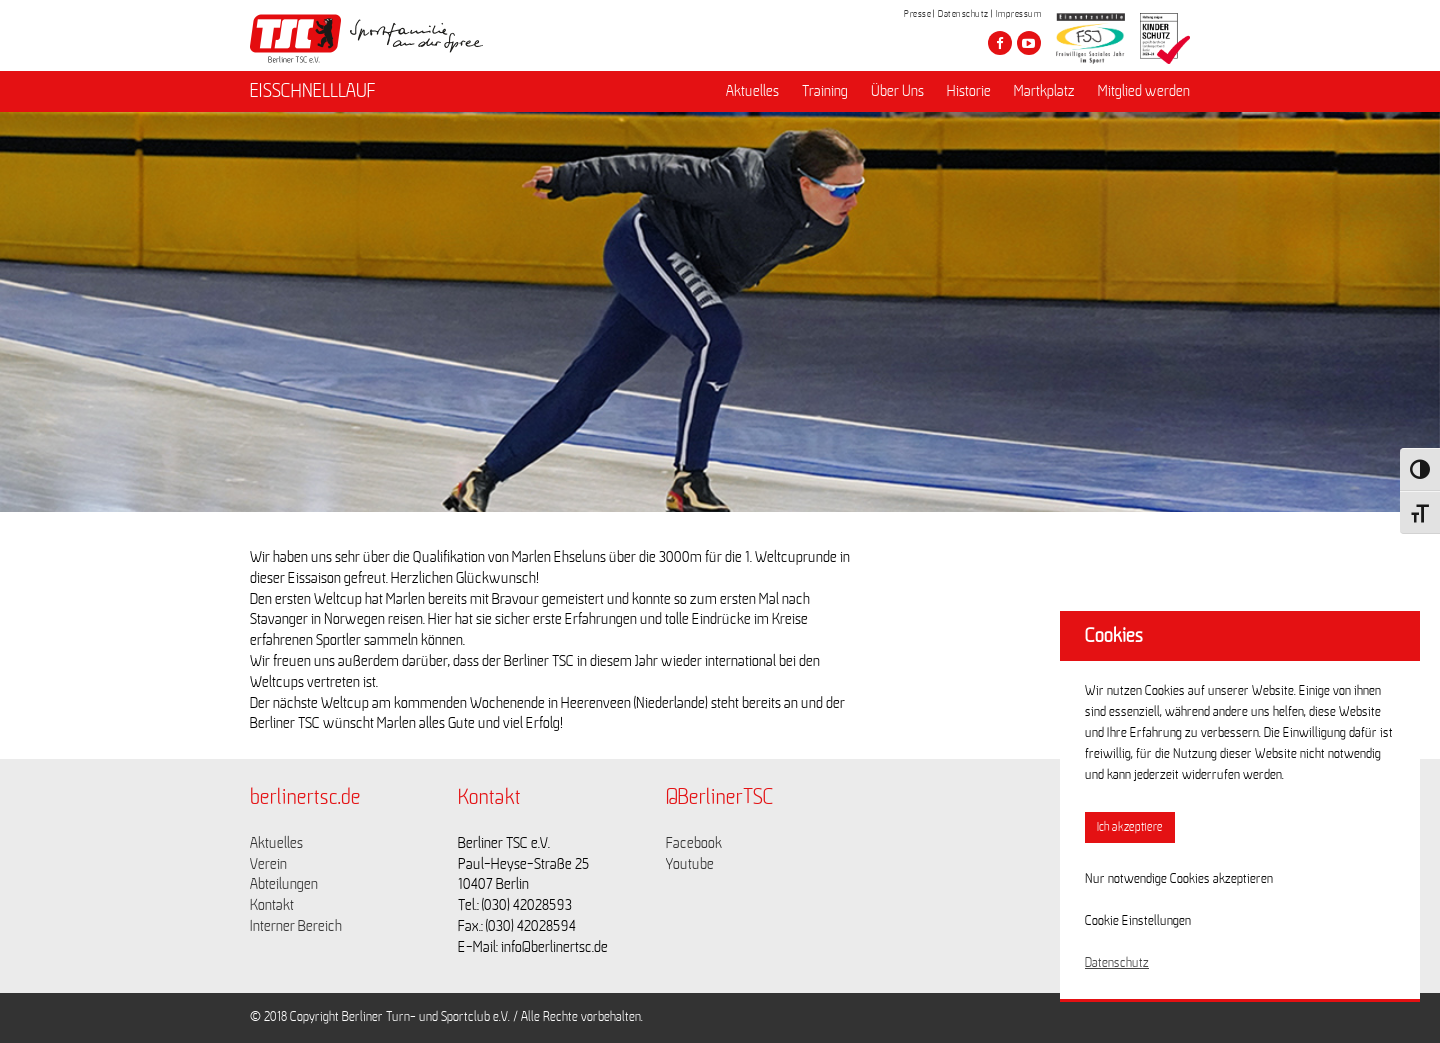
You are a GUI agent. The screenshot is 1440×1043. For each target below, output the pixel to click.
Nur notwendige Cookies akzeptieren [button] (1179, 879)
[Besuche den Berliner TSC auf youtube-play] (1029, 43)
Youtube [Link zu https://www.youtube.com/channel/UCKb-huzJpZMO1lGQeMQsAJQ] (690, 864)
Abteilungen (284, 884)
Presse (917, 14)
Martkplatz (1044, 91)
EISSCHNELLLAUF (313, 91)
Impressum (1019, 14)
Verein (268, 864)
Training (825, 91)
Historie (969, 91)
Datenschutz (963, 14)
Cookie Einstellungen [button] (1138, 921)
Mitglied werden (1144, 91)
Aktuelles (752, 91)
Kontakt (272, 905)
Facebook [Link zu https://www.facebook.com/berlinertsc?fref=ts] (694, 843)
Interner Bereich (296, 926)
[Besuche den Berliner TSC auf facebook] (1000, 43)
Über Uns (897, 91)
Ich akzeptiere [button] (1130, 827)
